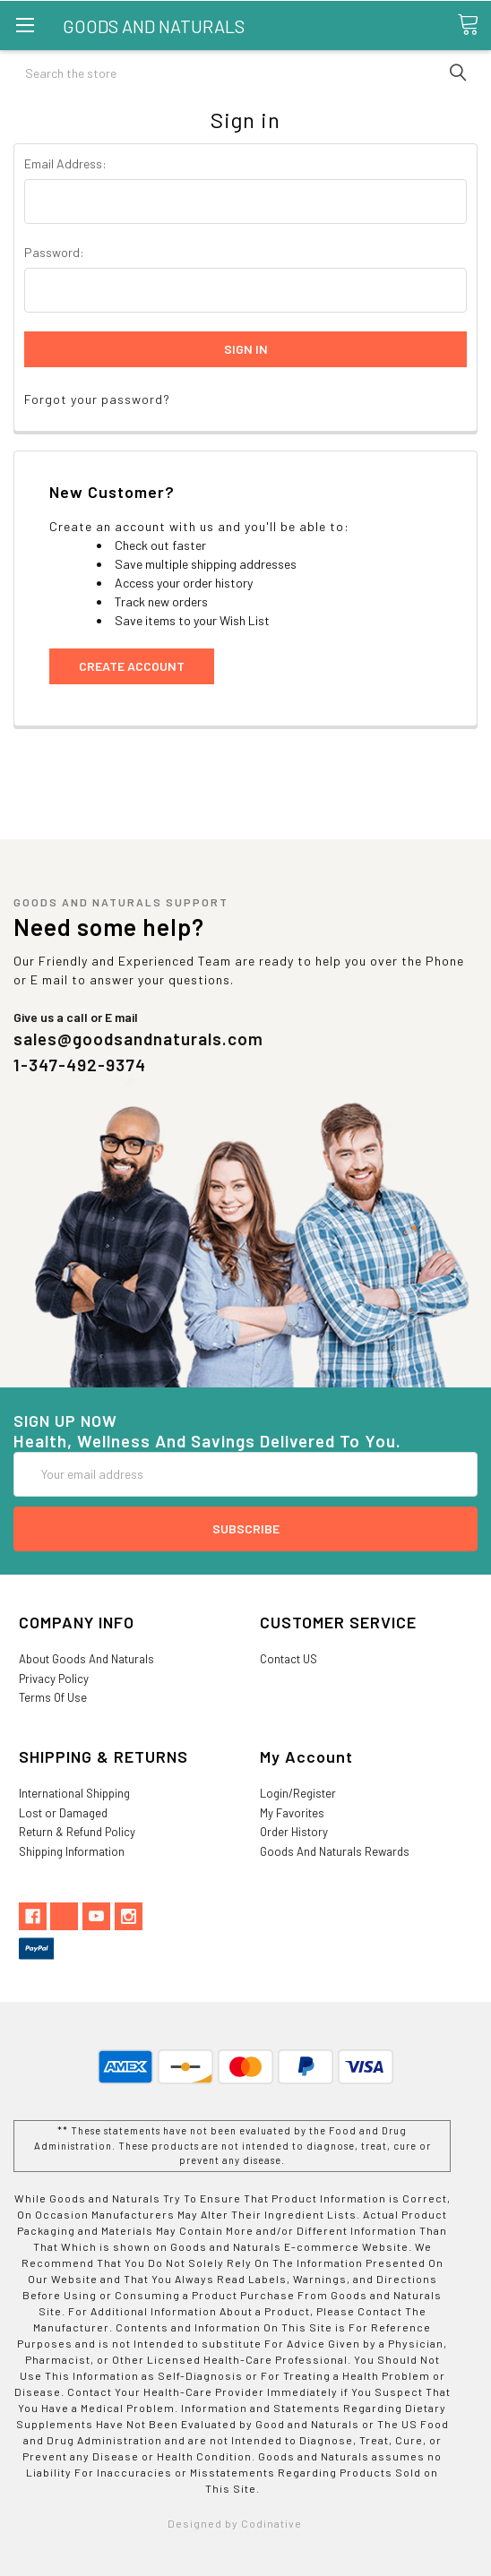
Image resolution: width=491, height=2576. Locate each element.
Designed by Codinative (235, 2523)
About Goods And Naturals (86, 1659)
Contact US (288, 1659)
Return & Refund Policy (77, 1832)
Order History (294, 1832)
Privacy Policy (54, 1678)
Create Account (132, 666)
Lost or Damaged (63, 1813)
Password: (54, 252)
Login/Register (298, 1793)
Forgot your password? (97, 399)
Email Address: (65, 163)
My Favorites (292, 1813)
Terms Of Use (53, 1697)
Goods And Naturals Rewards (334, 1851)
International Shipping (74, 1793)
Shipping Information (72, 1851)
